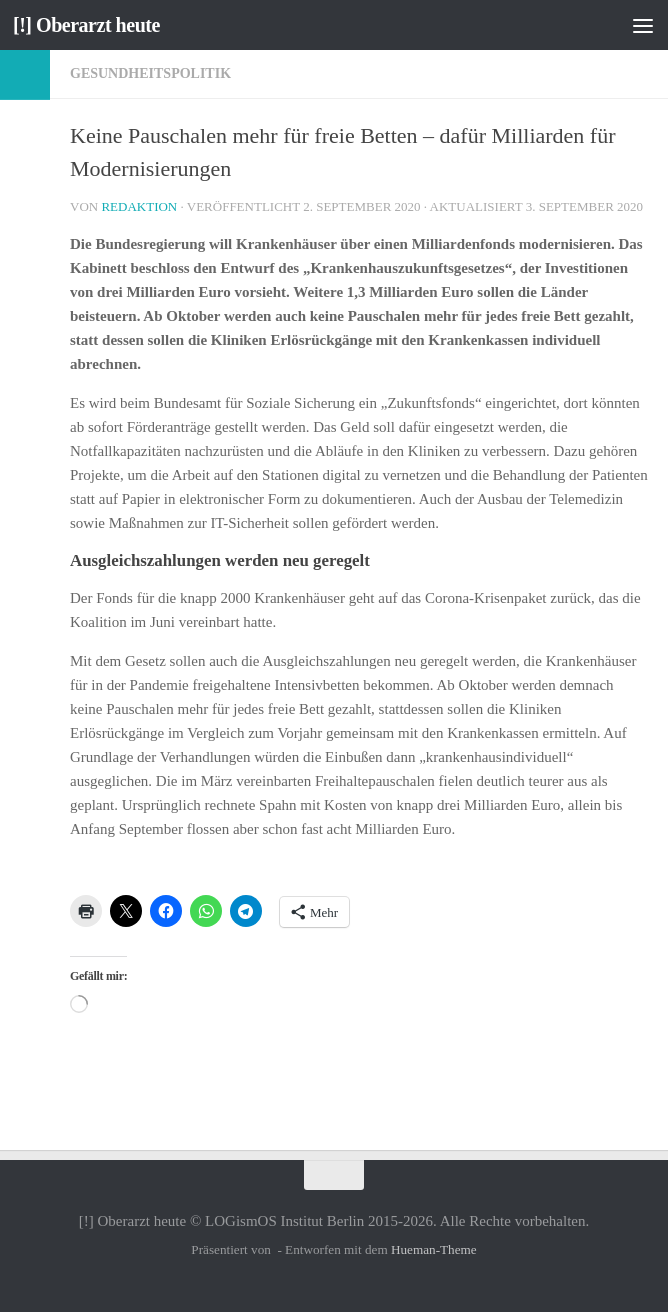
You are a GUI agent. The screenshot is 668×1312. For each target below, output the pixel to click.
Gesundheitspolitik (150, 73)
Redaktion (139, 206)
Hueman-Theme (434, 1249)
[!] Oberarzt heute (90, 25)
